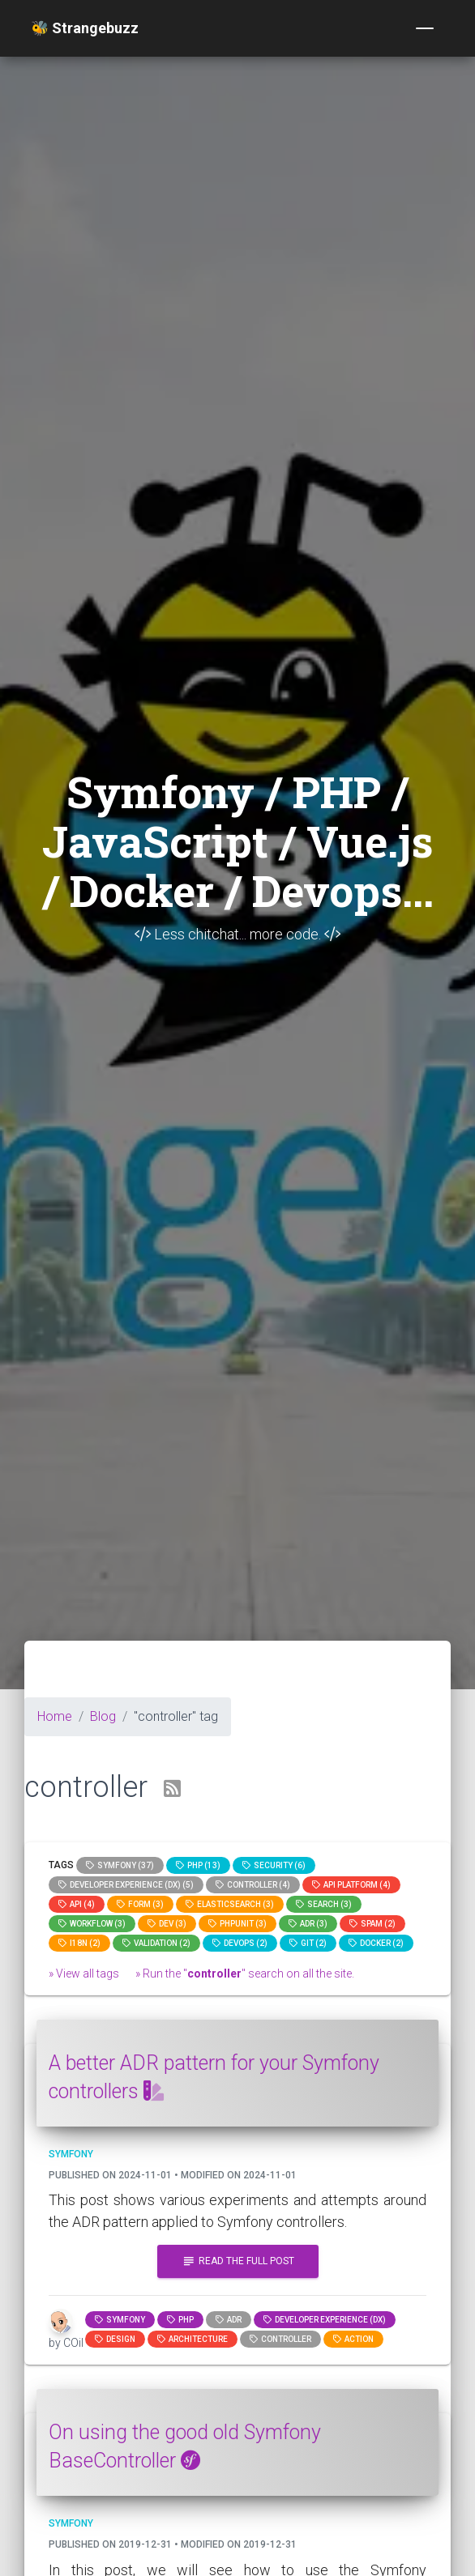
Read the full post (238, 2261)
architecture (192, 2339)
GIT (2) (308, 1943)
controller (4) (253, 1884)
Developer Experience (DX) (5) (126, 1884)
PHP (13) (198, 1865)
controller (280, 2339)
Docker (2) (376, 1943)
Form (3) (140, 1904)
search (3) (324, 1904)
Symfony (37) (120, 1865)
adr (229, 2319)
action (353, 2339)
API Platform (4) (351, 1884)
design (115, 2339)
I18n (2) (79, 1943)
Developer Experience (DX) (324, 2319)
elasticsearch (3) (230, 1904)
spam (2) (372, 1923)
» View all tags (84, 1973)
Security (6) (274, 1865)
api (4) (76, 1904)
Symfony (120, 2319)
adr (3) (308, 1923)
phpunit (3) (237, 1923)
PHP (180, 2319)
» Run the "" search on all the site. (244, 1973)
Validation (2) (156, 1943)
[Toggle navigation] (424, 28)
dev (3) (167, 1923)
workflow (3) (92, 1923)
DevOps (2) (239, 1943)
